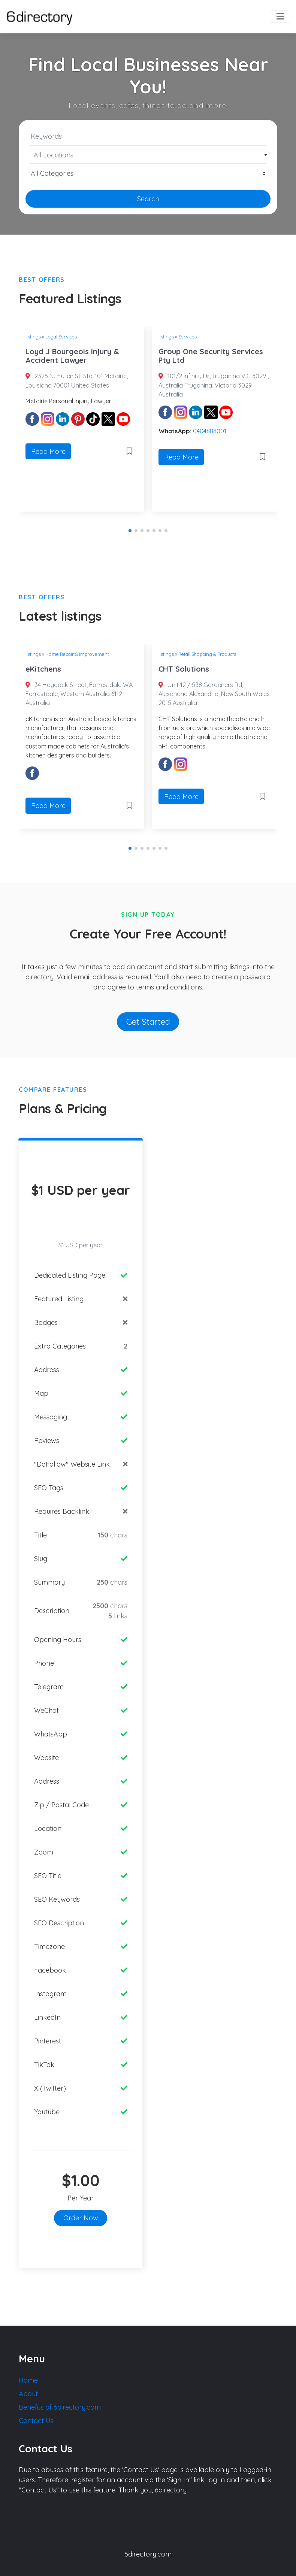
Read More (48, 451)
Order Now (80, 2218)
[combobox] (148, 155)
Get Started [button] (148, 1021)
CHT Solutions (183, 669)
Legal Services (61, 337)
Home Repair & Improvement (77, 654)
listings (33, 337)
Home (28, 2380)
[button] (130, 530)
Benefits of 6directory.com (60, 2407)
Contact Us (36, 2420)
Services (187, 337)
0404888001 (209, 431)
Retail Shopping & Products (207, 654)
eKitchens (43, 669)
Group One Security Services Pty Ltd (210, 356)
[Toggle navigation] (280, 16)
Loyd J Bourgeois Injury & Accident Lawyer (72, 356)
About (28, 2393)
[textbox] (148, 155)
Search (148, 199)
